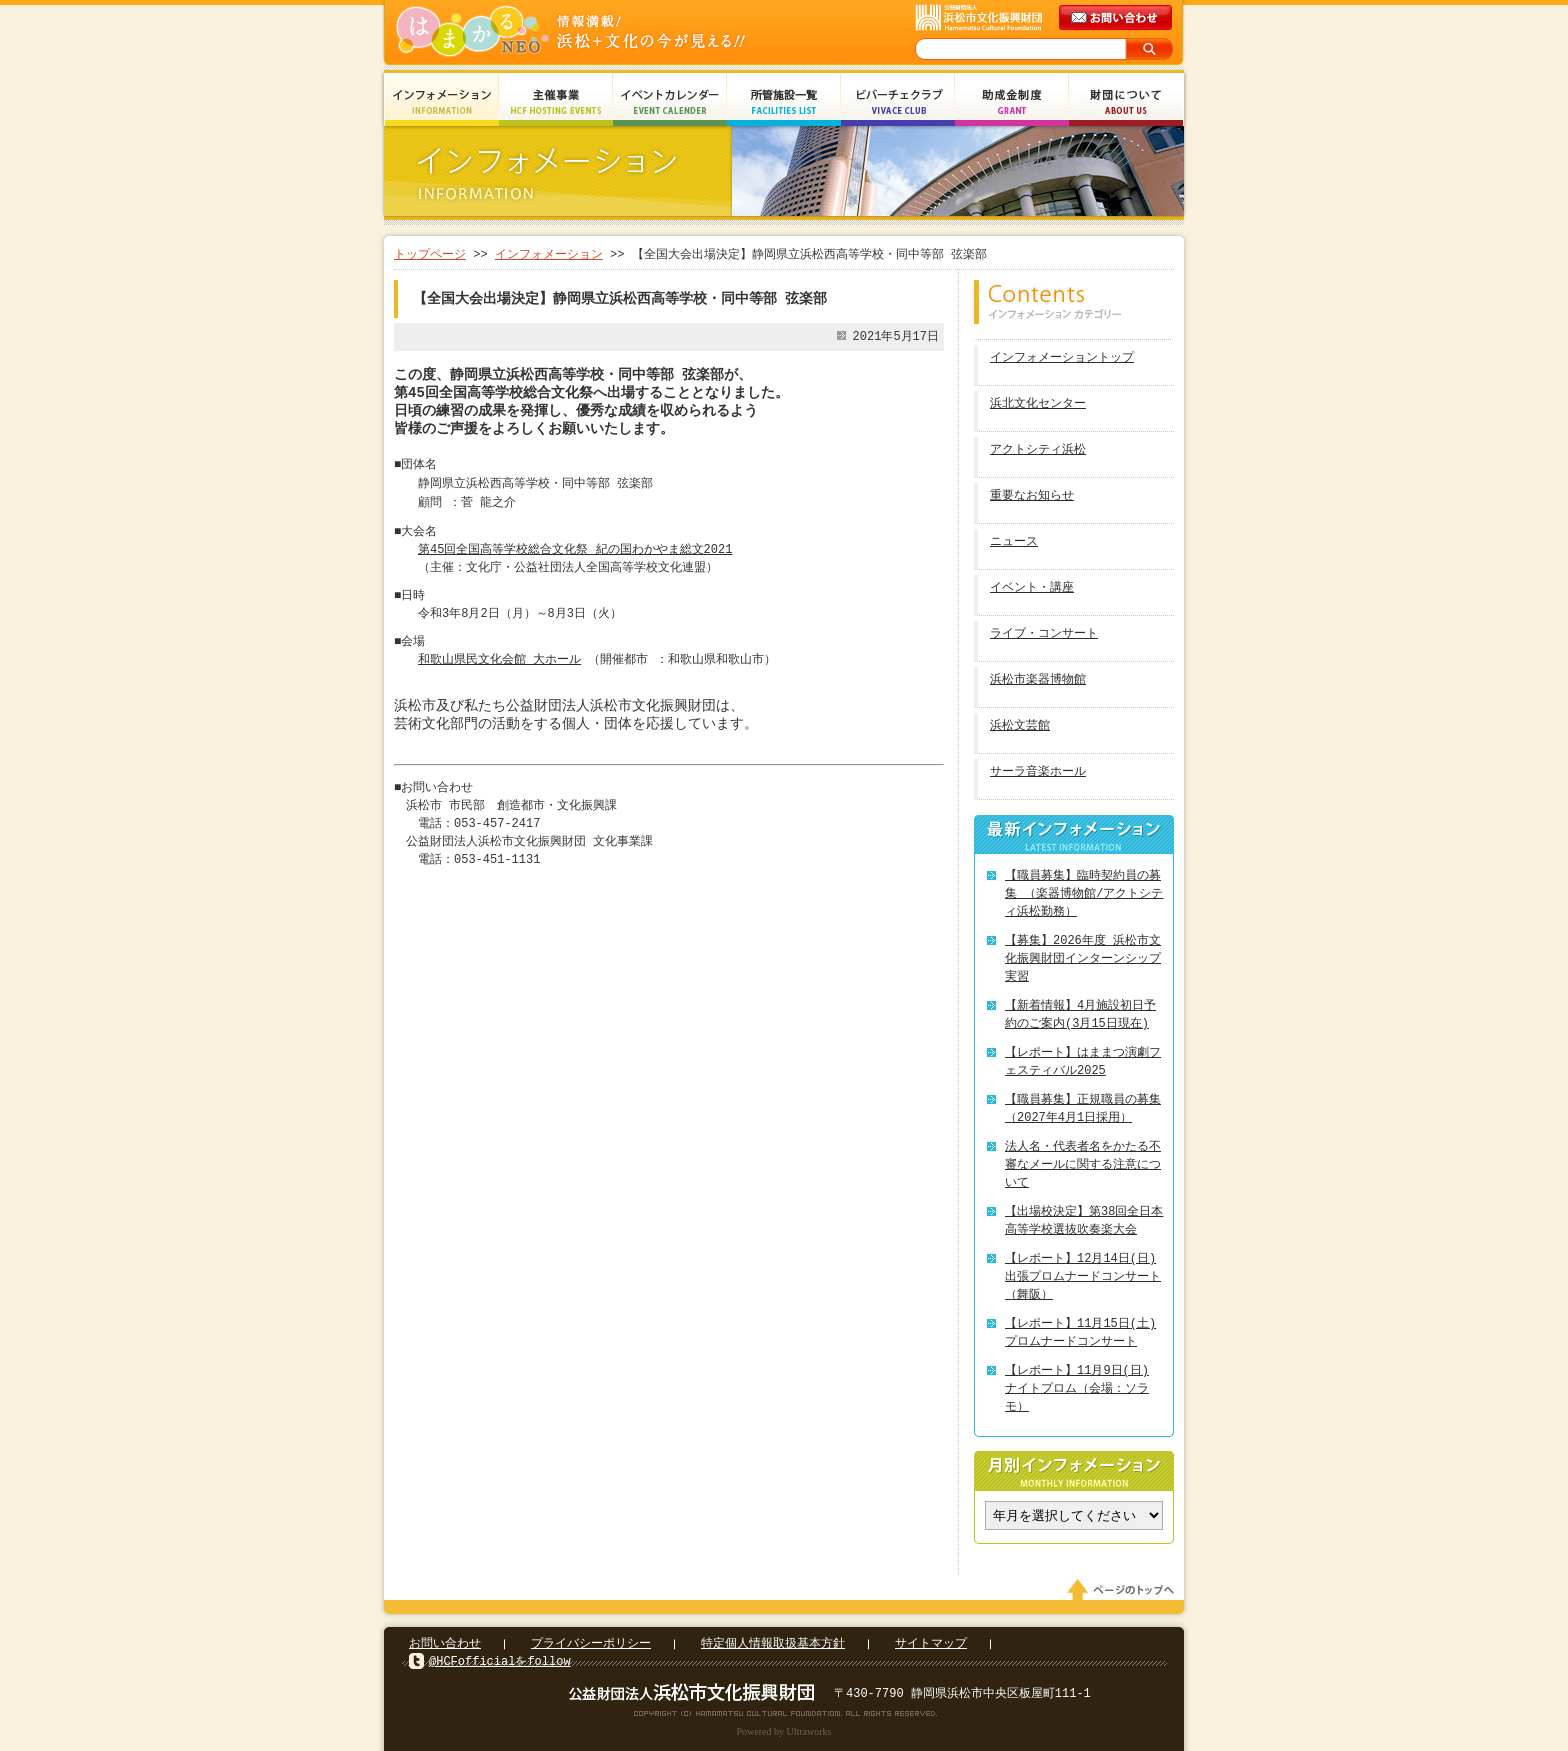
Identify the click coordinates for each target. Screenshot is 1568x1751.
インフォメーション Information (442, 102)
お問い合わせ (445, 1643)
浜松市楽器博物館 (1038, 680)
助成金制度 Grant (1012, 102)
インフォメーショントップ (1062, 358)
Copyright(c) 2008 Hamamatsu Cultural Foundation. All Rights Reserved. (784, 1713)
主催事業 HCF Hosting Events (556, 102)
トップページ (430, 254)
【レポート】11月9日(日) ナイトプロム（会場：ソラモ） (1077, 1388)
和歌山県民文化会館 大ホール (499, 659)
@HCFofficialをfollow (500, 1661)
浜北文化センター (1038, 404)
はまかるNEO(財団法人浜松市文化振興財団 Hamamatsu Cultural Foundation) (614, 32)
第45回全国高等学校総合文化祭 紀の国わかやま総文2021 (575, 549)
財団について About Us (1126, 102)
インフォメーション (549, 254)
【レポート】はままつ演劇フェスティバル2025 (1083, 1061)
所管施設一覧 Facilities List (784, 102)
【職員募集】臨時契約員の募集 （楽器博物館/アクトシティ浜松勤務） (1084, 893)
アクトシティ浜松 (1038, 450)
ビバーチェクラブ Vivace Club (898, 102)
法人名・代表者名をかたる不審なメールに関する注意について (1083, 1164)
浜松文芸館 (1020, 726)
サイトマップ (931, 1643)
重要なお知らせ (1032, 496)
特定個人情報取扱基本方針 (773, 1643)
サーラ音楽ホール (1038, 772)
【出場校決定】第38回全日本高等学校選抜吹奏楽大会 (1084, 1220)
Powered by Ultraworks (784, 1731)
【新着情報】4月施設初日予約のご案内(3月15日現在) (1080, 1014)
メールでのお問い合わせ (1117, 18)
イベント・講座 (1032, 588)
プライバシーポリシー (591, 1643)
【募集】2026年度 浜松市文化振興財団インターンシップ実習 (1083, 958)
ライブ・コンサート (1044, 634)
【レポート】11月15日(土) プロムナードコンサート (1080, 1332)
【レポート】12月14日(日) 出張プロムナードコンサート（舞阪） (1083, 1276)
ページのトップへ (1124, 1590)
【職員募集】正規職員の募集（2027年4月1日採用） (1083, 1108)
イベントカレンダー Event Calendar (670, 102)
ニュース (1014, 542)
